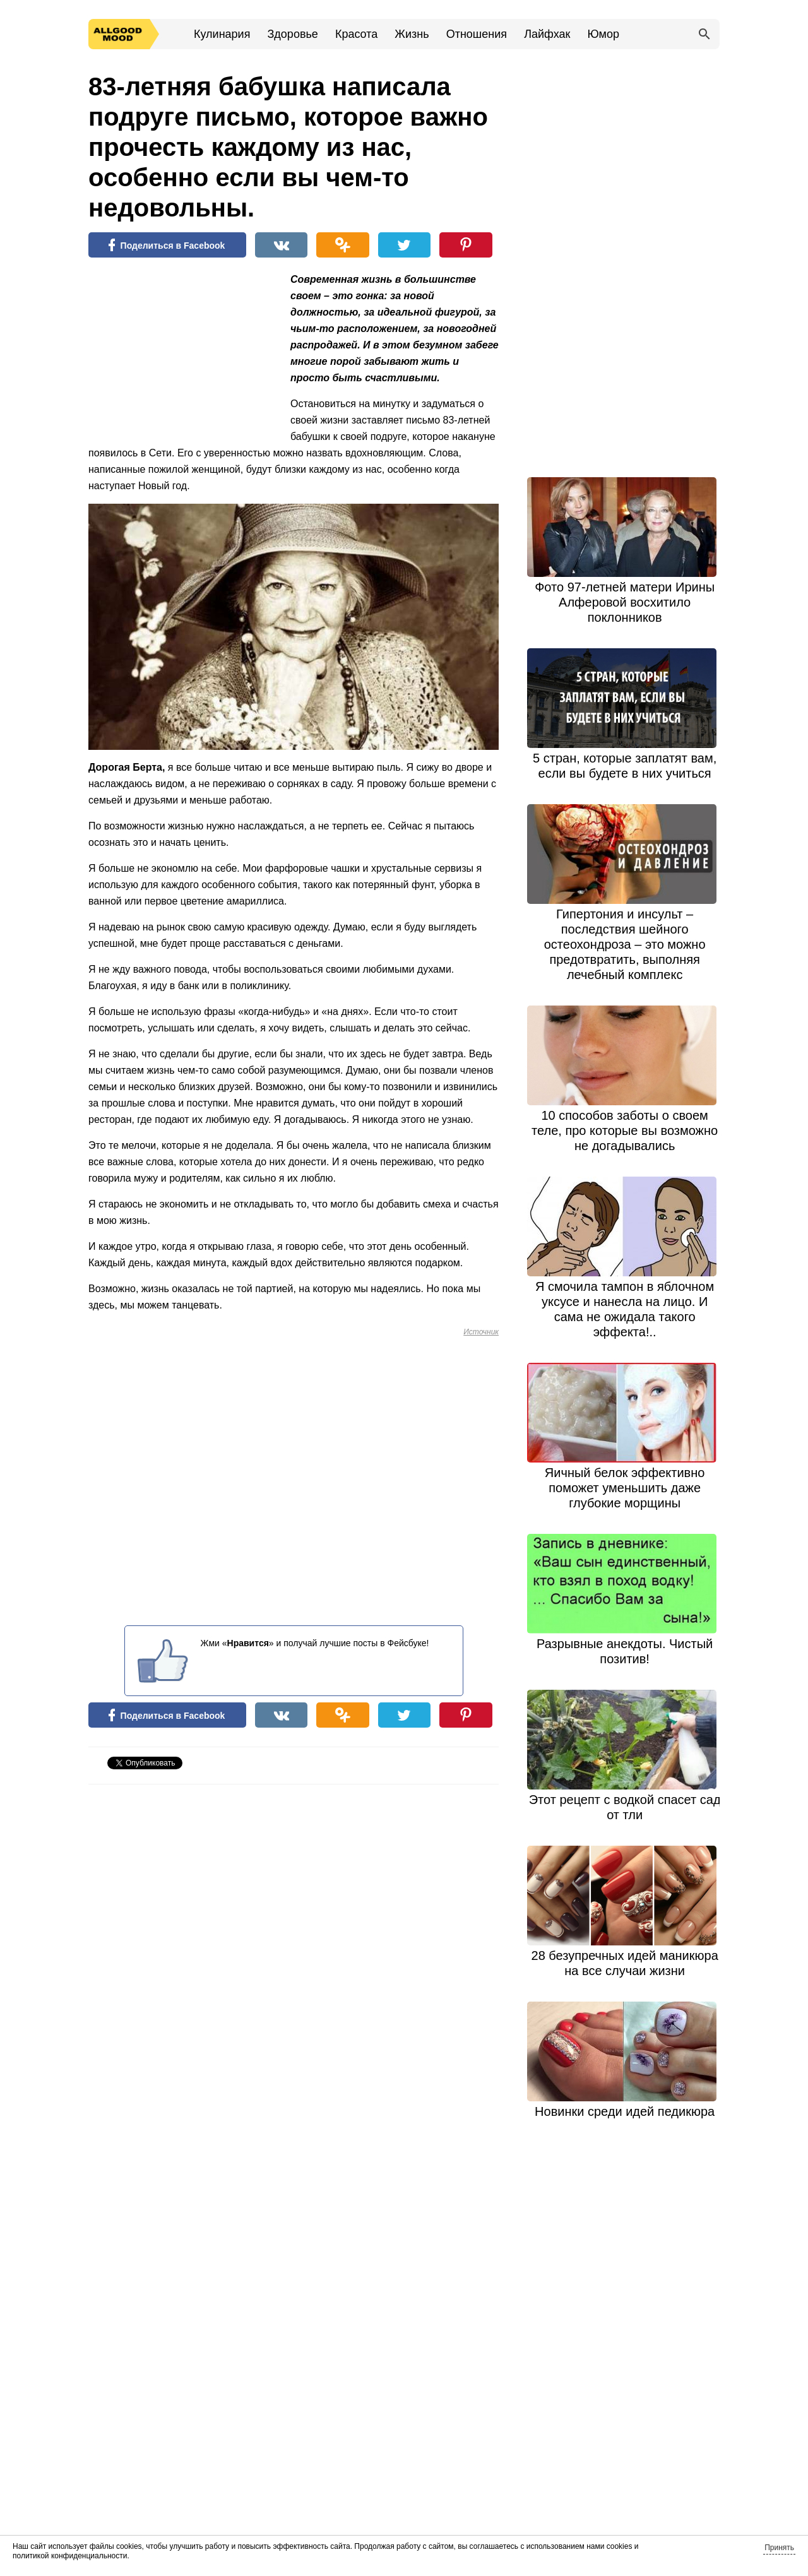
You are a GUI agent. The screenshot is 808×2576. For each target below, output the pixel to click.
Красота (356, 34)
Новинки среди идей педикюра (625, 2111)
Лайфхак (547, 34)
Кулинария (222, 34)
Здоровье (292, 34)
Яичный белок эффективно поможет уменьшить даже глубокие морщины (625, 1488)
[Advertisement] (183, 353)
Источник (481, 1331)
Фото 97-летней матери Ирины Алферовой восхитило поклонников (625, 602)
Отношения (476, 34)
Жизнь (412, 34)
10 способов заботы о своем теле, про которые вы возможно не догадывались (625, 1130)
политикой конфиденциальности (70, 2555)
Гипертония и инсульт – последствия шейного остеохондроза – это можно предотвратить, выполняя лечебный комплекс (625, 944)
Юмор (603, 34)
